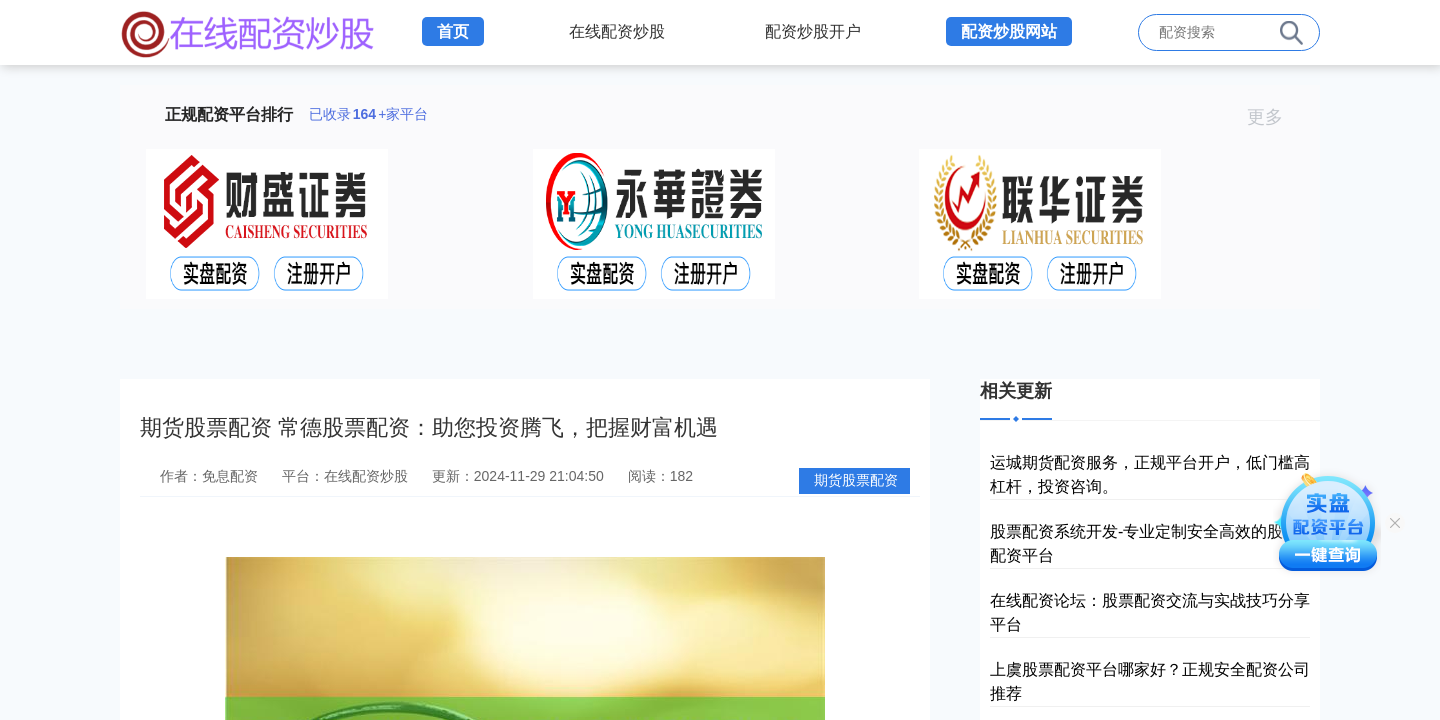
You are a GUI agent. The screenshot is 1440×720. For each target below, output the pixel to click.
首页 (453, 31)
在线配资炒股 (617, 31)
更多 (1273, 117)
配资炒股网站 (1009, 31)
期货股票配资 (856, 480)
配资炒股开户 (813, 31)
